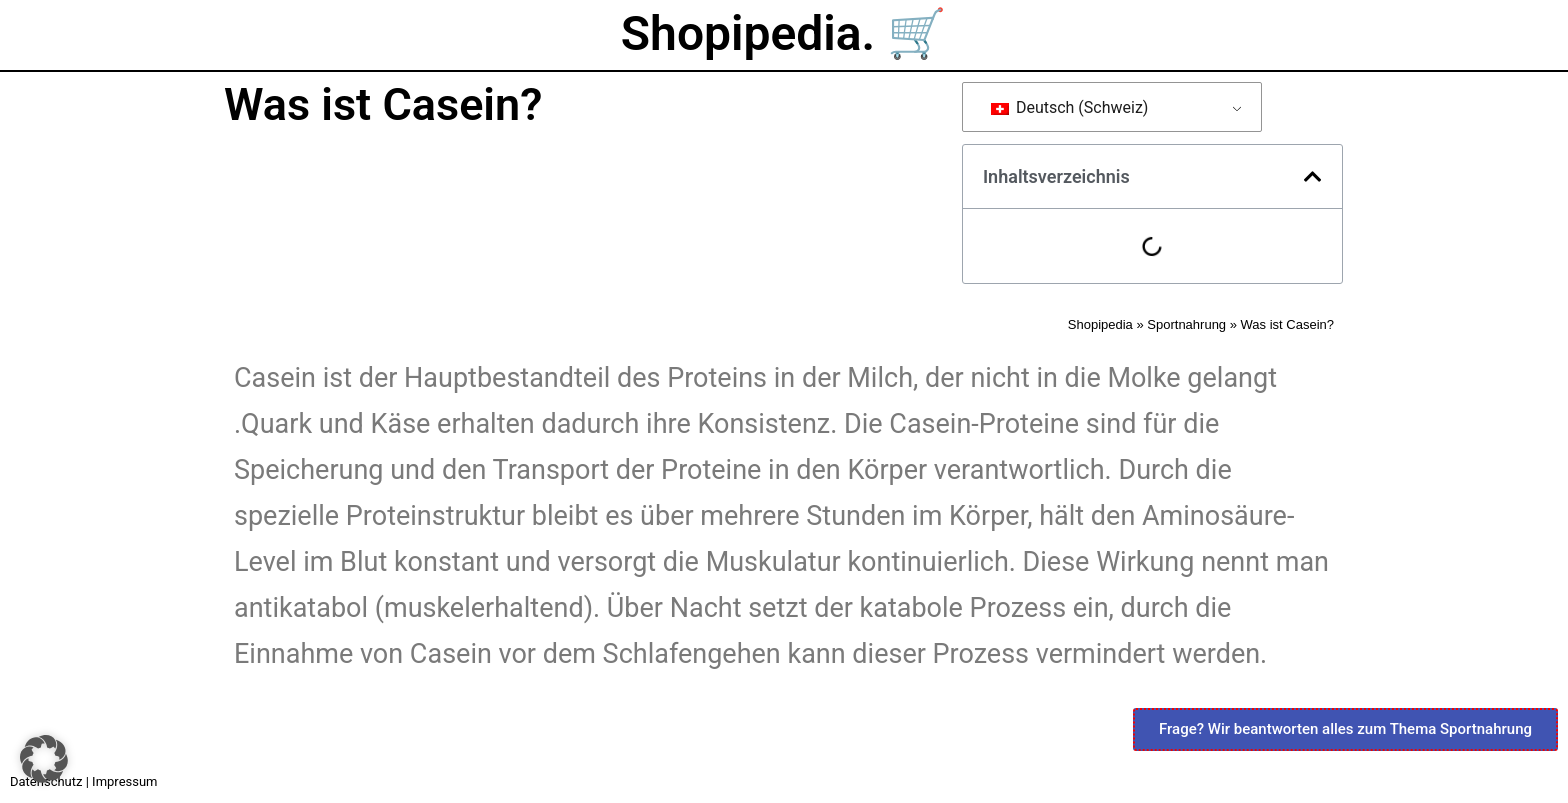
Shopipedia (1100, 324)
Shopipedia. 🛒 (784, 33)
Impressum (124, 781)
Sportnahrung (1186, 324)
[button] (1313, 177)
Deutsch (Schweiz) (1070, 107)
